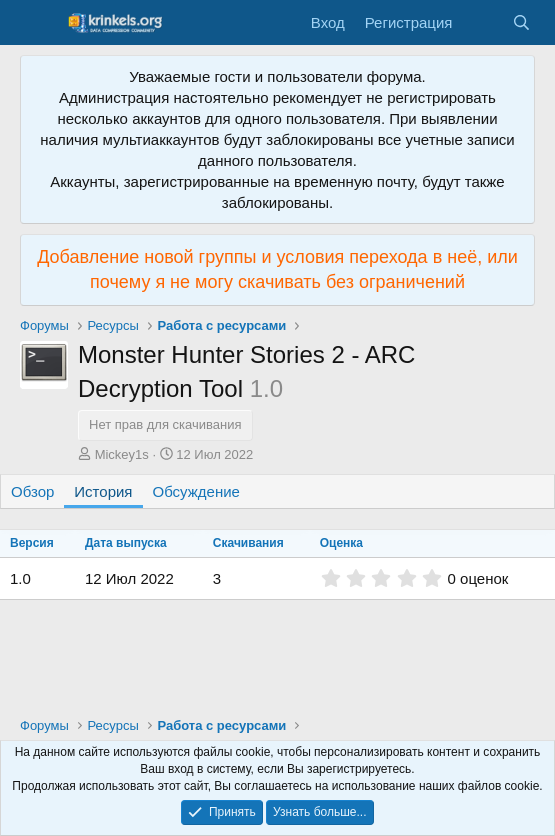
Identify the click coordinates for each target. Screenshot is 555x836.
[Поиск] (521, 22)
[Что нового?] (481, 22)
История (103, 491)
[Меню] (37, 23)
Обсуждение (196, 491)
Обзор (32, 491)
